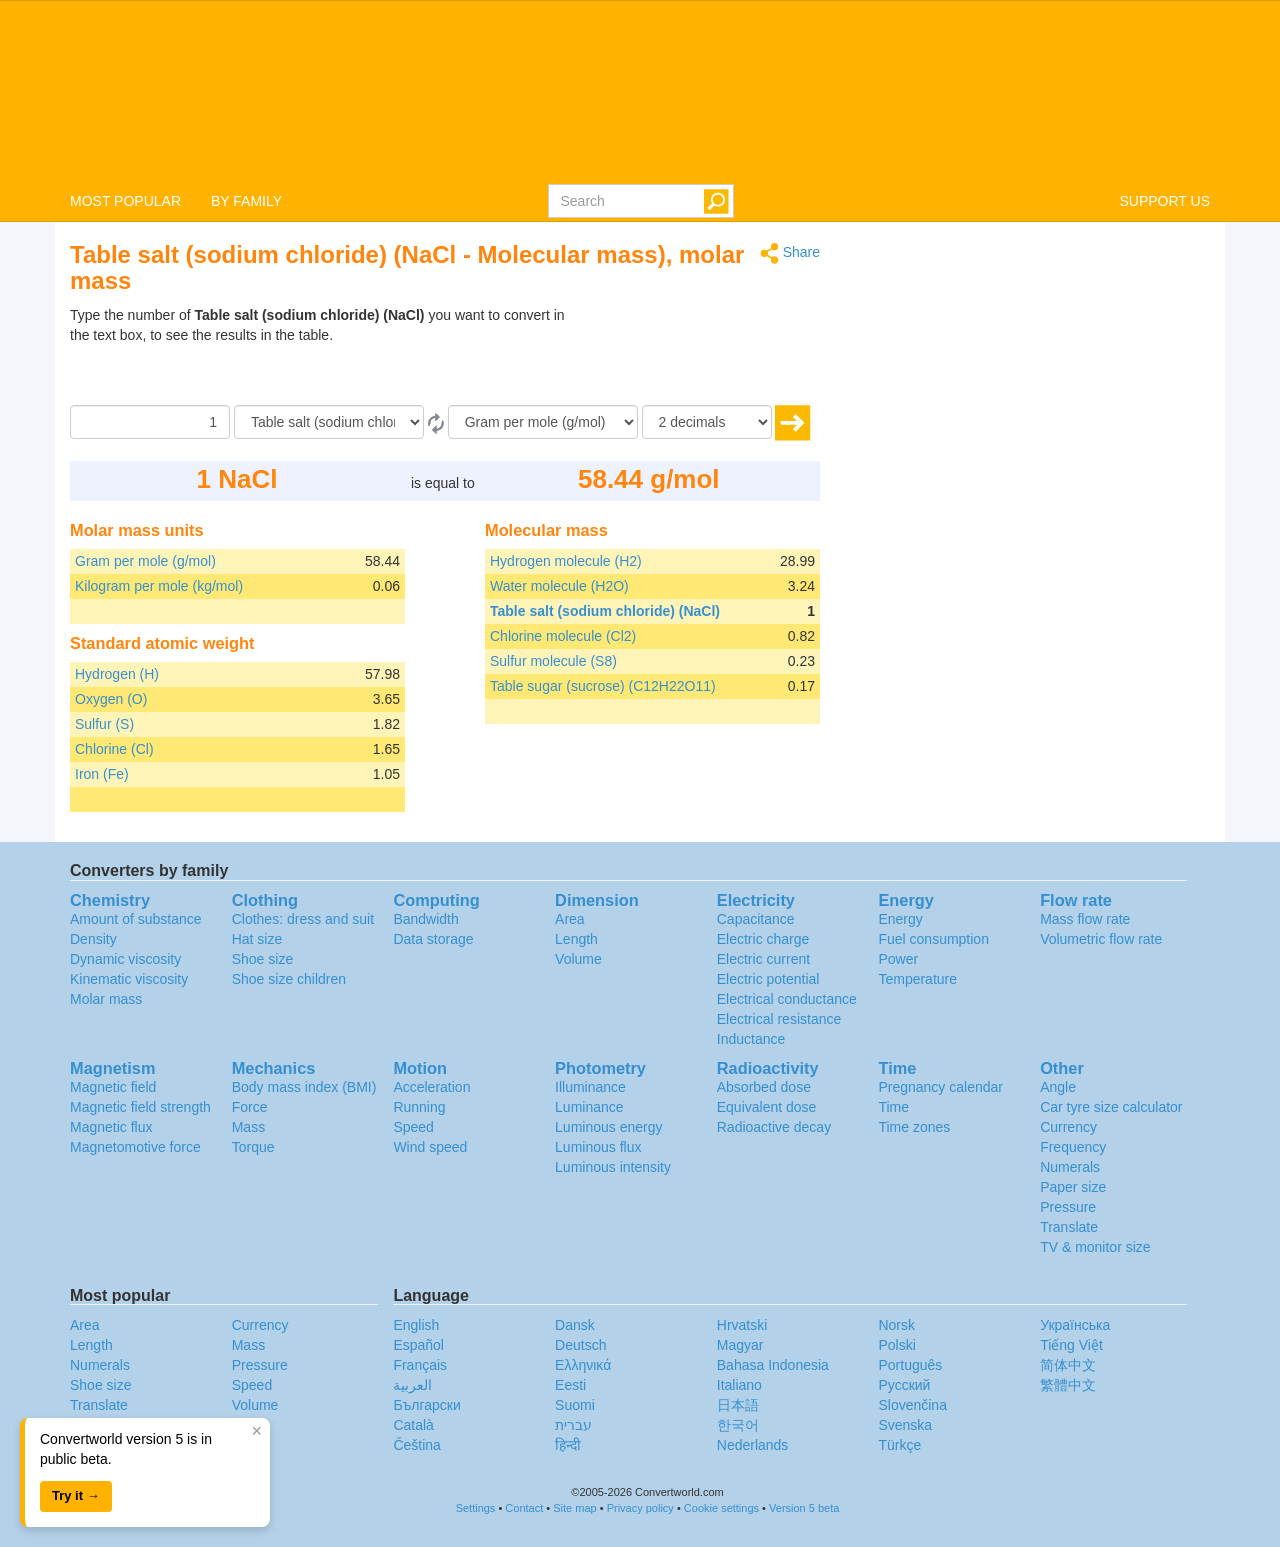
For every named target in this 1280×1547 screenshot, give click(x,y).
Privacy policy (640, 1508)
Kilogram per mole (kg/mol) (159, 586)
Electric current (763, 959)
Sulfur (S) (104, 724)
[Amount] (150, 422)
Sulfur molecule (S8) (553, 661)
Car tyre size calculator (1111, 1107)
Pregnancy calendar (940, 1087)
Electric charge (763, 939)
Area (570, 919)
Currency (1068, 1127)
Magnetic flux (111, 1127)
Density (93, 939)
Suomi (575, 1405)
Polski (896, 1345)
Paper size (1073, 1187)
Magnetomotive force (135, 1147)
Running (419, 1107)
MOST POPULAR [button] (125, 201)
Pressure (1068, 1207)
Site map (574, 1508)
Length (576, 939)
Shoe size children (289, 979)
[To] (543, 422)
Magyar (740, 1345)
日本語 (738, 1405)
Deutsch (580, 1345)
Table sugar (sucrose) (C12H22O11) (603, 686)
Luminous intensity (613, 1167)
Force (250, 1107)
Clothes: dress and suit (303, 919)
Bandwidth (425, 919)
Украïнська (1075, 1325)
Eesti (570, 1385)
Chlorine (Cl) (114, 749)
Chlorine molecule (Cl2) (563, 636)
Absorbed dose (764, 1087)
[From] (329, 422)
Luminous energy (608, 1127)
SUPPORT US (1164, 201)
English (416, 1325)
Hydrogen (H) (117, 674)
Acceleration (431, 1087)
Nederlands (753, 1445)
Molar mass (106, 999)
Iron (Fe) (102, 774)
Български (426, 1405)
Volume (578, 959)
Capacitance (756, 919)
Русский (904, 1385)
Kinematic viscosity (129, 979)
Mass (248, 1127)
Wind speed (430, 1147)
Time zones (914, 1127)
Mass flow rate (1085, 919)
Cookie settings (721, 1508)
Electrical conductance (787, 999)
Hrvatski (742, 1325)
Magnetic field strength (140, 1107)
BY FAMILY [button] (246, 201)
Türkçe (899, 1445)
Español (418, 1345)
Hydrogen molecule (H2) (566, 561)
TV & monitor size (1095, 1247)
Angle (1058, 1087)
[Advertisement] (695, 355)
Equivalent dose (767, 1107)
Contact (524, 1508)
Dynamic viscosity (125, 959)
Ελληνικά (583, 1365)
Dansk (575, 1325)
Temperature (917, 979)
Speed (413, 1127)
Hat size (257, 939)
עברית (573, 1425)
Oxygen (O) (111, 699)
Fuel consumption (933, 939)
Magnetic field (113, 1087)
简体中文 (1068, 1365)
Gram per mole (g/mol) (145, 561)
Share (790, 253)
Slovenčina (912, 1405)
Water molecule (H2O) (559, 586)
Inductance (751, 1039)
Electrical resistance (779, 1019)
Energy (900, 919)
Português (910, 1365)
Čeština (416, 1445)
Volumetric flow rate (1101, 939)
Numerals (1070, 1167)
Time (893, 1107)
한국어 (738, 1425)
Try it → (76, 1495)
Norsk (896, 1325)
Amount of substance (136, 919)
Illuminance (590, 1087)
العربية (412, 1385)
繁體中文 (1068, 1385)
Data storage (433, 939)
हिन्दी (568, 1445)
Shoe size (262, 959)
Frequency (1073, 1147)
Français (420, 1365)
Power (898, 959)
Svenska (905, 1425)
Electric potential (768, 979)
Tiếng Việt (1071, 1345)
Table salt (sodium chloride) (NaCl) (605, 611)
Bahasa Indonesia (773, 1365)
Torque (253, 1147)
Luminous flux (598, 1147)
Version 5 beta (804, 1508)
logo (640, 91)
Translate (1069, 1227)
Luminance (589, 1107)
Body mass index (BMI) (304, 1087)
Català (413, 1425)
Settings (476, 1508)
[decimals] (707, 422)
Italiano (739, 1385)
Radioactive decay (774, 1127)
